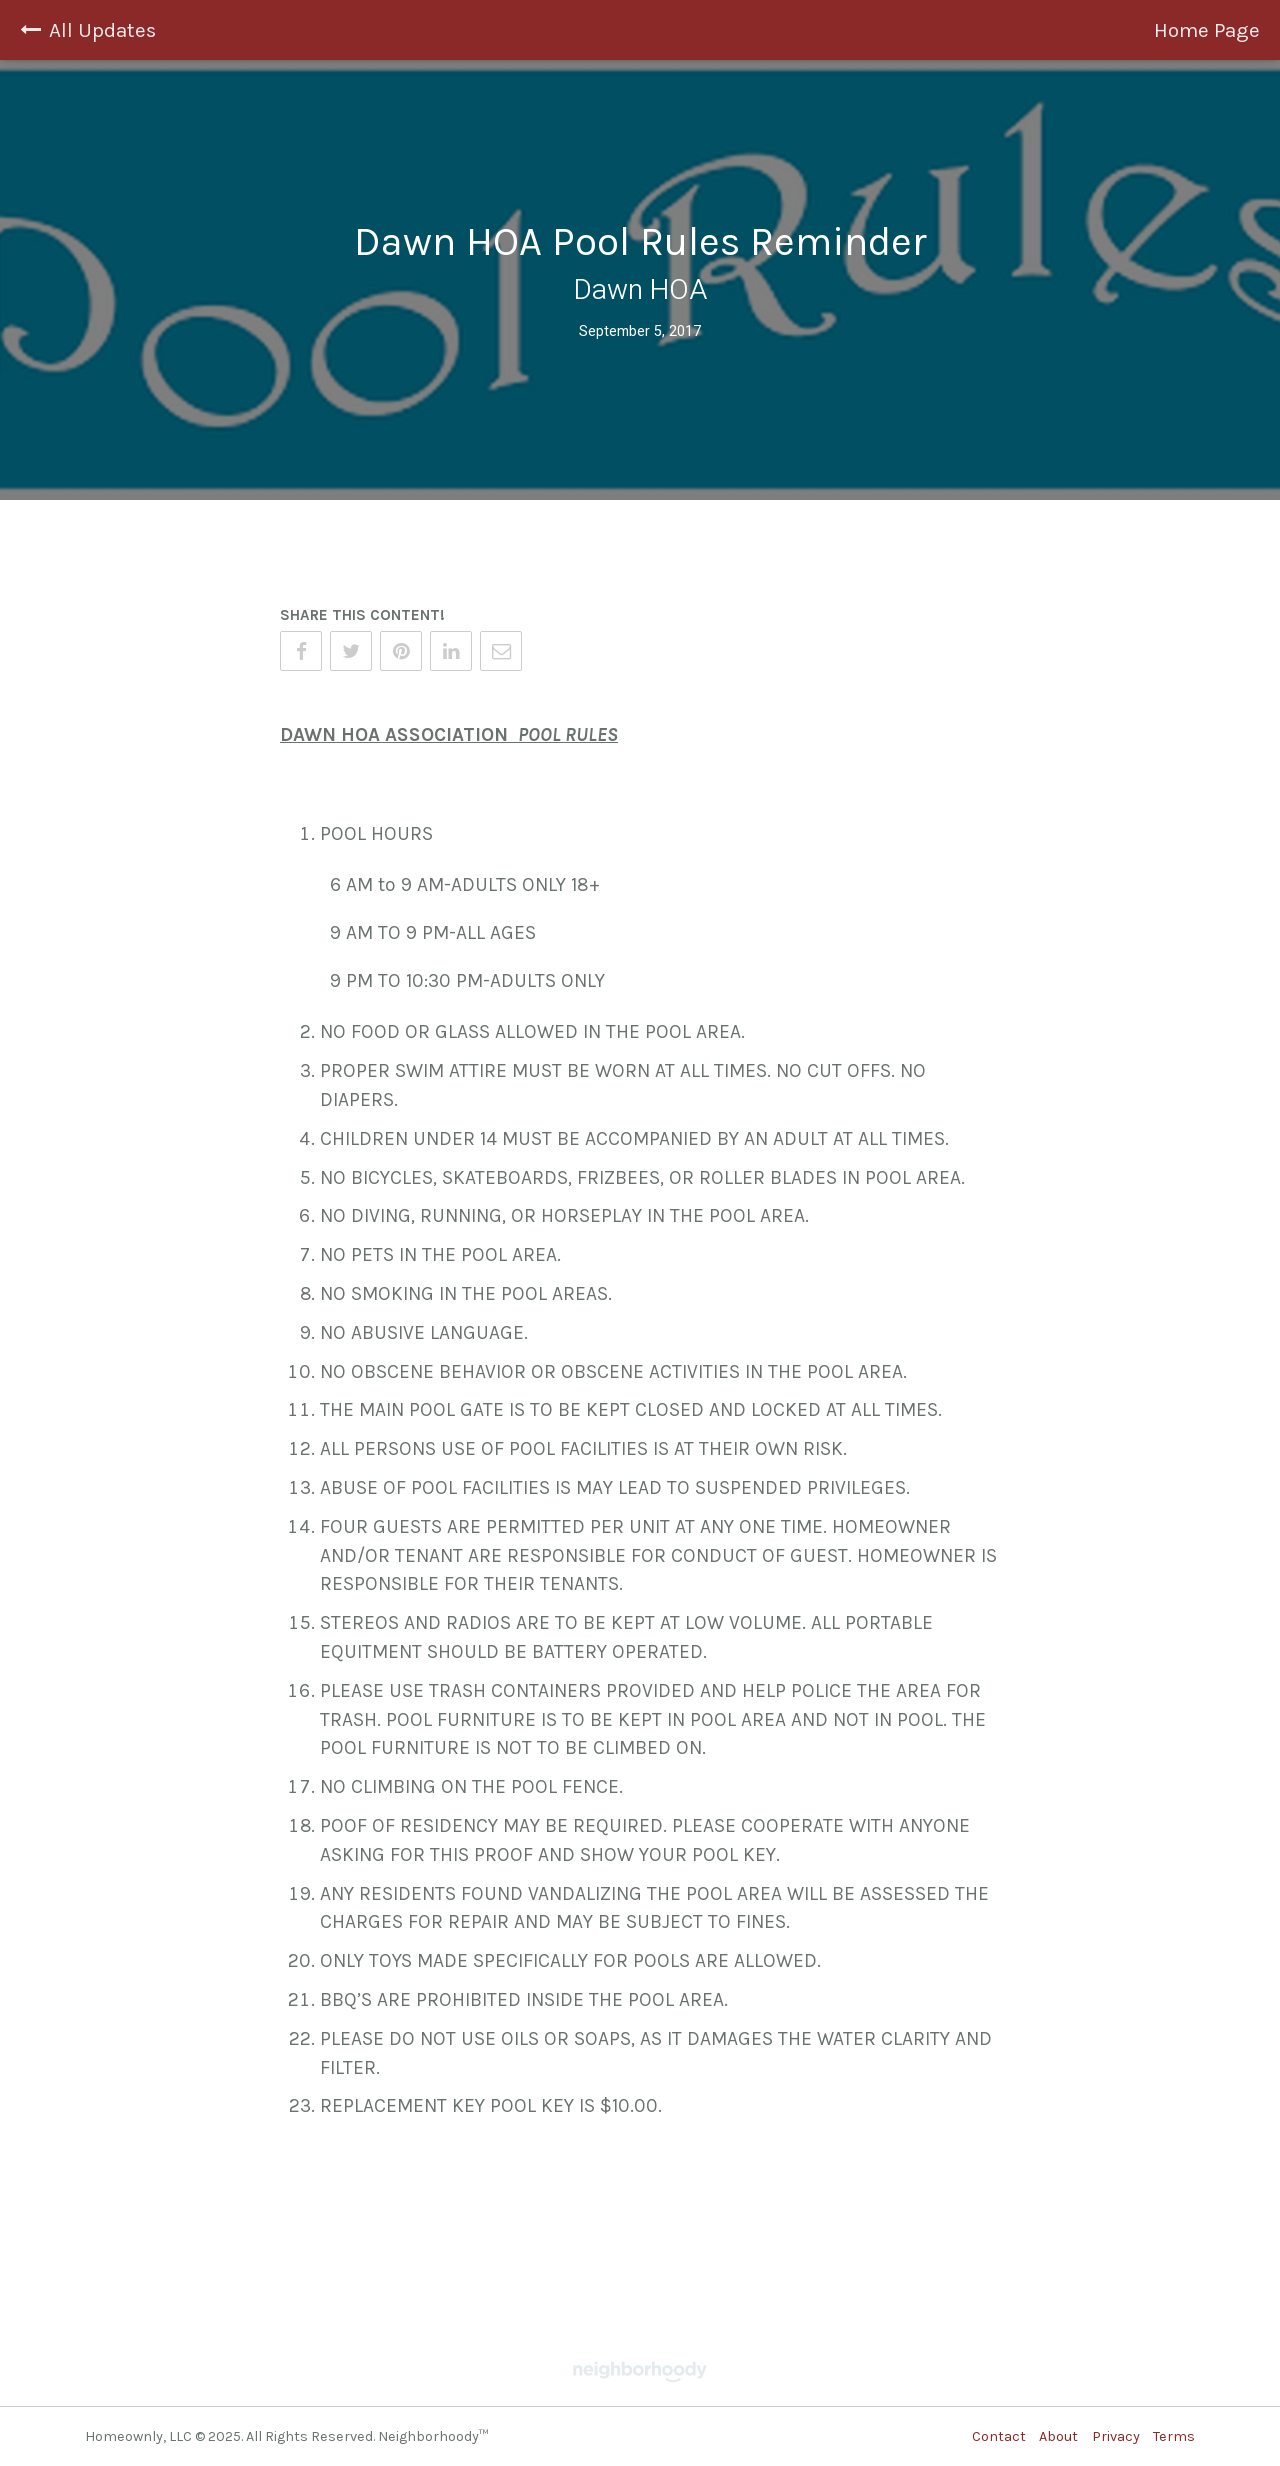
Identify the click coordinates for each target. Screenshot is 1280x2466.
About (1058, 2436)
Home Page (1207, 30)
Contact (999, 2436)
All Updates (88, 30)
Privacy (1116, 2436)
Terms (1174, 2436)
